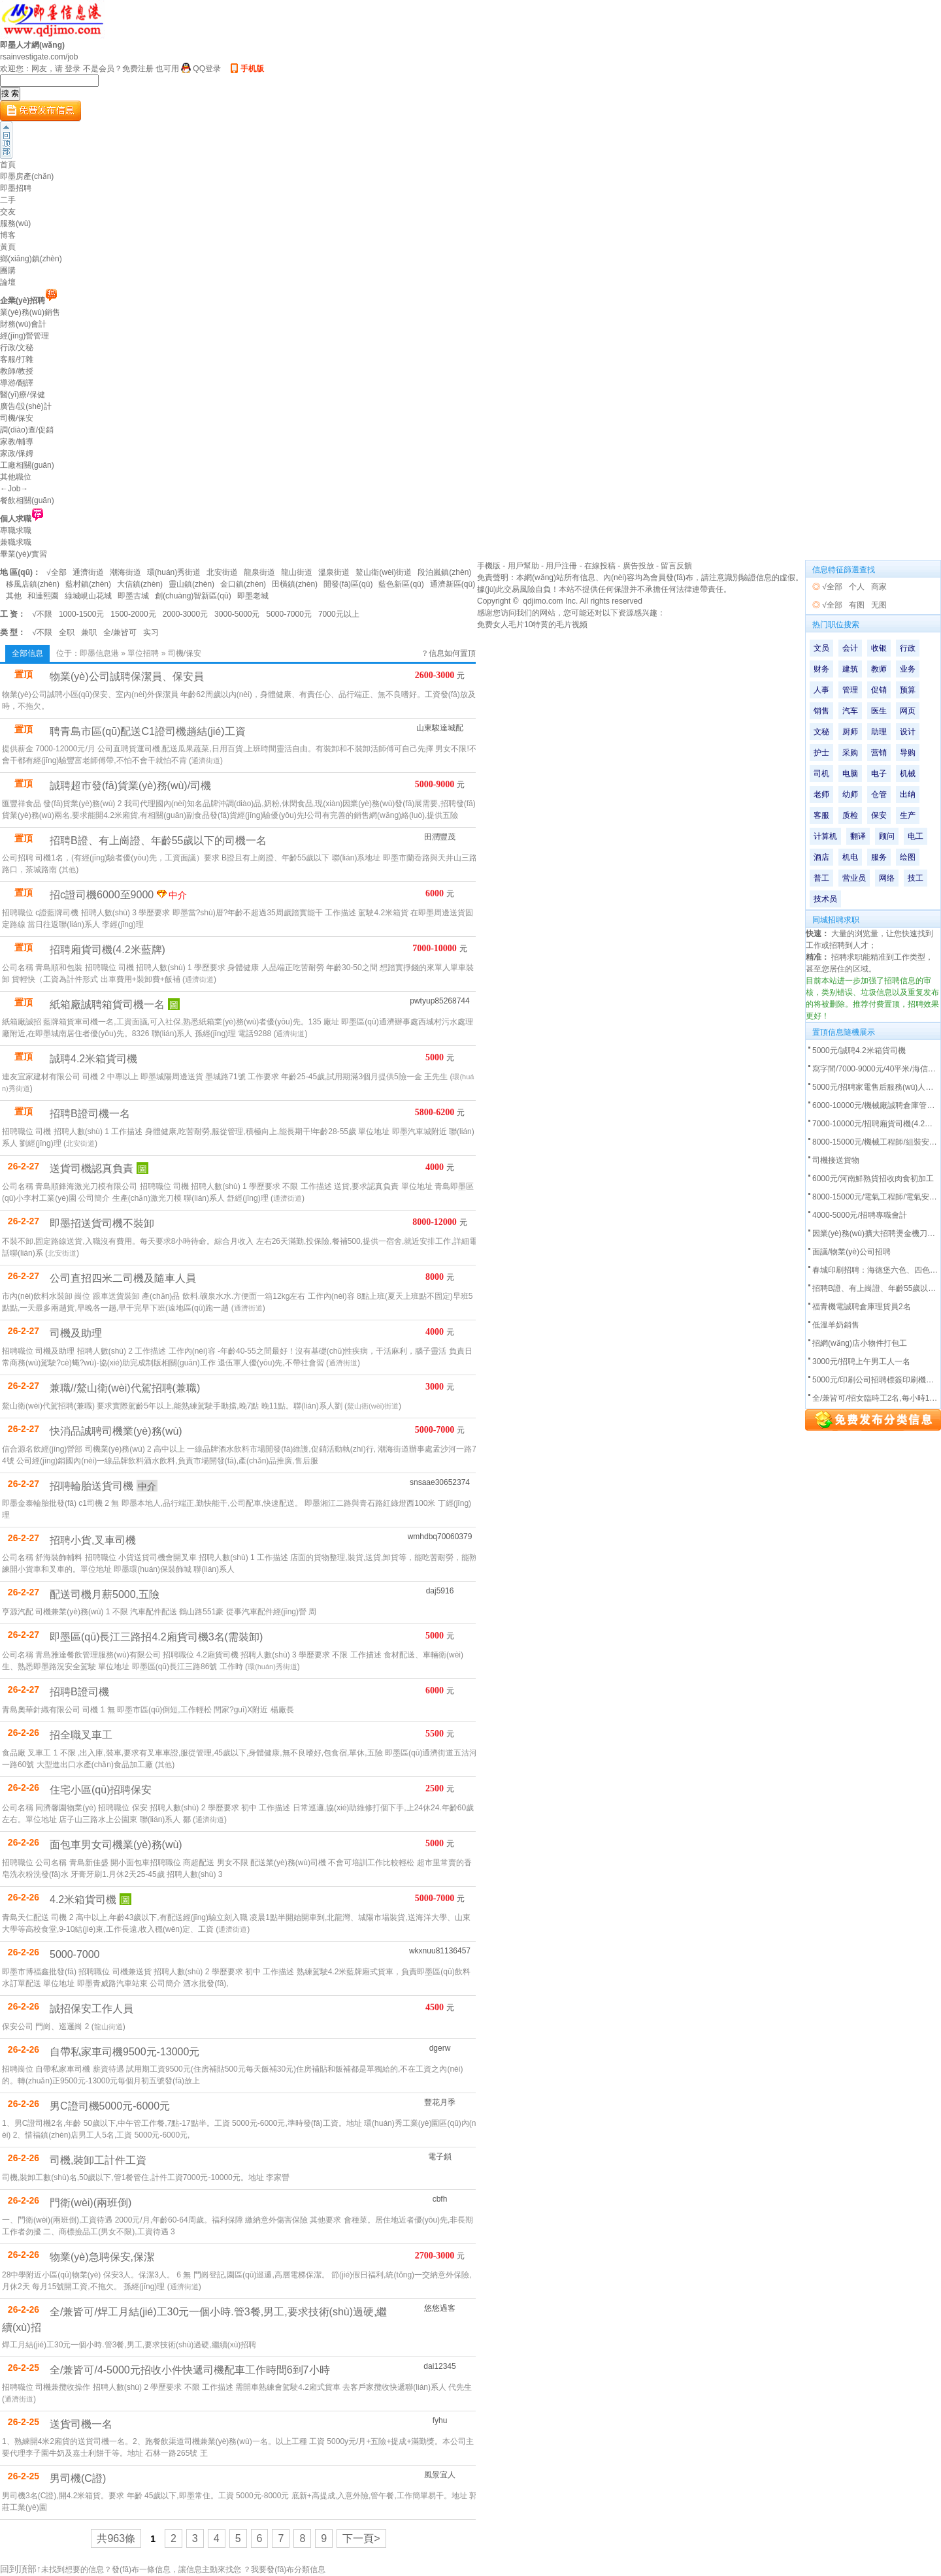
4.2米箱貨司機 (83, 1899)
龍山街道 (296, 572)
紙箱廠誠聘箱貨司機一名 (107, 1004)
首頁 (8, 164)
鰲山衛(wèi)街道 (383, 572)
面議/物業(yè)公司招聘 (851, 1251)
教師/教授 (16, 371)
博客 (8, 235)
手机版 (252, 68)
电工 (915, 836)
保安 (879, 815)
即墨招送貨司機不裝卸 (102, 1223)
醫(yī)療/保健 (22, 394)
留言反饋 (676, 565)
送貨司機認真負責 (91, 1168)
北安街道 (222, 572)
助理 (879, 731)
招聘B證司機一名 (90, 1113)
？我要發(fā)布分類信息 (284, 2569)
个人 (857, 586)
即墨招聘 (15, 188)
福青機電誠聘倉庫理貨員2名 (861, 1306)
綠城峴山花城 (88, 595)
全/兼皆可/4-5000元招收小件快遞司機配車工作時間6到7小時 (190, 2369)
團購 (8, 270)
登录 (72, 68)
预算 (908, 689)
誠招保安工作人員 (91, 2008)
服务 (879, 857)
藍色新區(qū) (400, 584)
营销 (879, 752)
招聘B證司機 (79, 1691)
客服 (821, 815)
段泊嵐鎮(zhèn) (444, 572)
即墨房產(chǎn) (27, 176)
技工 (915, 878)
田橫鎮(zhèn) (295, 584)
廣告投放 (638, 565)
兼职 (89, 632)
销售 (821, 710)
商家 (879, 586)
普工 (821, 878)
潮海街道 (125, 572)
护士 (821, 752)
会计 (850, 648)
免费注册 (138, 68)
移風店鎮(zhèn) (32, 584)
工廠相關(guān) (27, 465)
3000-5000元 (236, 614)
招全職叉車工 (81, 1734)
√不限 (42, 614)
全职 (66, 632)
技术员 (825, 899)
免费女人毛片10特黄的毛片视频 (532, 624)
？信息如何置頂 (448, 653)
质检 (850, 815)
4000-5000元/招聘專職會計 (859, 1215)
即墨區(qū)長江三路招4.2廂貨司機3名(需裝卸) (156, 1636)
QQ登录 (207, 68)
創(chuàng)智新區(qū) (193, 595)
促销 (879, 689)
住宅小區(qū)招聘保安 (101, 1789)
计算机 (825, 836)
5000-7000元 (289, 614)
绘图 (908, 857)
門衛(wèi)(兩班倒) (90, 2202)
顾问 (887, 836)
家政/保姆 (16, 453)
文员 (821, 648)
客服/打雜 (16, 359)
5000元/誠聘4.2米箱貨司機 (859, 1050)
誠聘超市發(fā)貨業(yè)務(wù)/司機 (130, 785)
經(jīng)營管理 (24, 335)
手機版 (489, 565)
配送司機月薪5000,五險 (104, 1594)
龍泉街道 (259, 572)
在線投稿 (600, 565)
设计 (908, 731)
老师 (821, 794)
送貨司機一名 (81, 2424)
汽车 (850, 710)
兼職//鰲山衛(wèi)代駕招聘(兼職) (125, 1388)
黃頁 (8, 247)
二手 (8, 199)
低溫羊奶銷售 (835, 1324)
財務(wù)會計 (23, 324)
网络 (887, 878)
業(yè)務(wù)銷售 (30, 312)
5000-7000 (75, 1954)
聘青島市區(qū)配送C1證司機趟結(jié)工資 (148, 731)
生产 (908, 815)
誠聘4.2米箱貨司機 (93, 1058)
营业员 (854, 878)
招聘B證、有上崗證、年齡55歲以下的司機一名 (158, 840)
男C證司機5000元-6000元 (110, 2105)
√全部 (56, 572)
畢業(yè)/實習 (23, 554)
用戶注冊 (561, 565)
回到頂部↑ (20, 2569)
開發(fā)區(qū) (347, 584)
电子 (879, 773)
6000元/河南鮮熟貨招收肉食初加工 (873, 1178)
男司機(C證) (78, 2478)
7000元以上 (338, 614)
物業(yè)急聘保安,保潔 (102, 2256)
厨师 (850, 731)
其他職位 (15, 476)
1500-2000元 (133, 614)
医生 (879, 710)
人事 (821, 689)
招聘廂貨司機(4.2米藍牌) (107, 949)
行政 (908, 648)
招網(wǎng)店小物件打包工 (859, 1343)
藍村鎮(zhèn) (88, 584)
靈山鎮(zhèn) (191, 584)
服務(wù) (15, 223)
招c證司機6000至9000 (102, 894)
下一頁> (361, 2538)
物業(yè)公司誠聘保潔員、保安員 (127, 676)
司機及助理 (76, 1333)
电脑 (850, 773)
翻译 (858, 836)
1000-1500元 (81, 614)
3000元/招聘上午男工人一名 (861, 1361)
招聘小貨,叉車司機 (93, 1540)
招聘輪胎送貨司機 (91, 1486)
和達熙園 (43, 595)
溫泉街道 (334, 572)
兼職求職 (15, 542)
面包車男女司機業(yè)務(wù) (116, 1844)
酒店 (821, 857)
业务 (908, 669)
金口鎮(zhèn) (243, 584)
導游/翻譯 (16, 382)
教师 (879, 669)
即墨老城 (253, 595)
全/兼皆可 (120, 632)
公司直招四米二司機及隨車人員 (123, 1278)
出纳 (908, 794)
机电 (850, 857)
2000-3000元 (185, 614)
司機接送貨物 (835, 1160)
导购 (908, 752)
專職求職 (15, 530)
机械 (908, 773)
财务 (821, 669)
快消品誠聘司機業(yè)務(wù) (116, 1431)
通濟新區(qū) (452, 584)
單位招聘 (143, 653)
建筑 (850, 669)
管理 (850, 689)
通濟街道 (88, 572)
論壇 (8, 282)
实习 (151, 632)
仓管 (879, 794)
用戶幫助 (523, 565)
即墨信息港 (99, 653)
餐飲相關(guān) (27, 500)
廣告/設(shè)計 (26, 406)
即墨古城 (133, 595)
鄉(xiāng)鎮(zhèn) (31, 258)
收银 (879, 648)
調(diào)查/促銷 (27, 429)
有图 (857, 605)
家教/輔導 (16, 441)
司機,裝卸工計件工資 (98, 2160)
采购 (850, 752)
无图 (879, 605)
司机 (821, 773)
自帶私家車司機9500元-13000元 (124, 2051)
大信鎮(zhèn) (140, 584)
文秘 (821, 731)
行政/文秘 (16, 347)
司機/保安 (16, 418)
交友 (8, 211)
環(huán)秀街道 (174, 572)
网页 (908, 710)
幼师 (850, 794)
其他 (14, 595)
